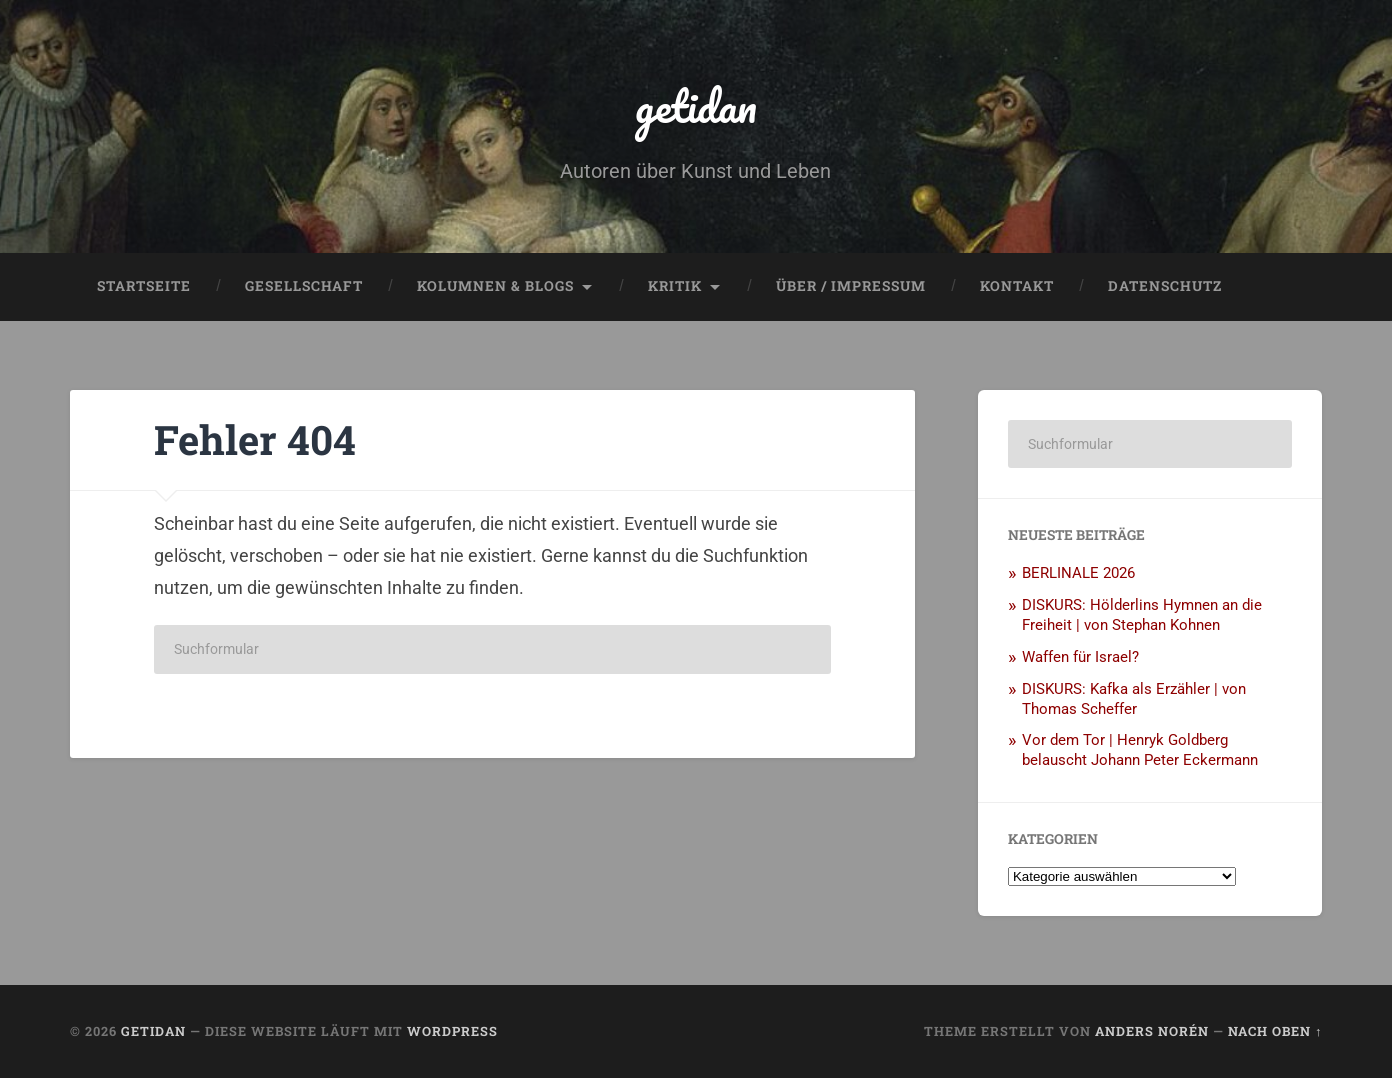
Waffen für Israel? (1080, 657)
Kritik (675, 286)
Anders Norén (1152, 1031)
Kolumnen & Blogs (495, 286)
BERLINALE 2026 (1078, 573)
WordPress (452, 1031)
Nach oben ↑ (1275, 1031)
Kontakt (1017, 286)
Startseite (144, 286)
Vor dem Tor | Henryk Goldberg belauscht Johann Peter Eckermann (1140, 750)
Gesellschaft (304, 286)
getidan (696, 105)
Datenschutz (1165, 286)
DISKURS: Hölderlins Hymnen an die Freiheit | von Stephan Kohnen (1142, 615)
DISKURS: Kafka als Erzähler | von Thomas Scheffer (1134, 699)
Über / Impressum (851, 286)
